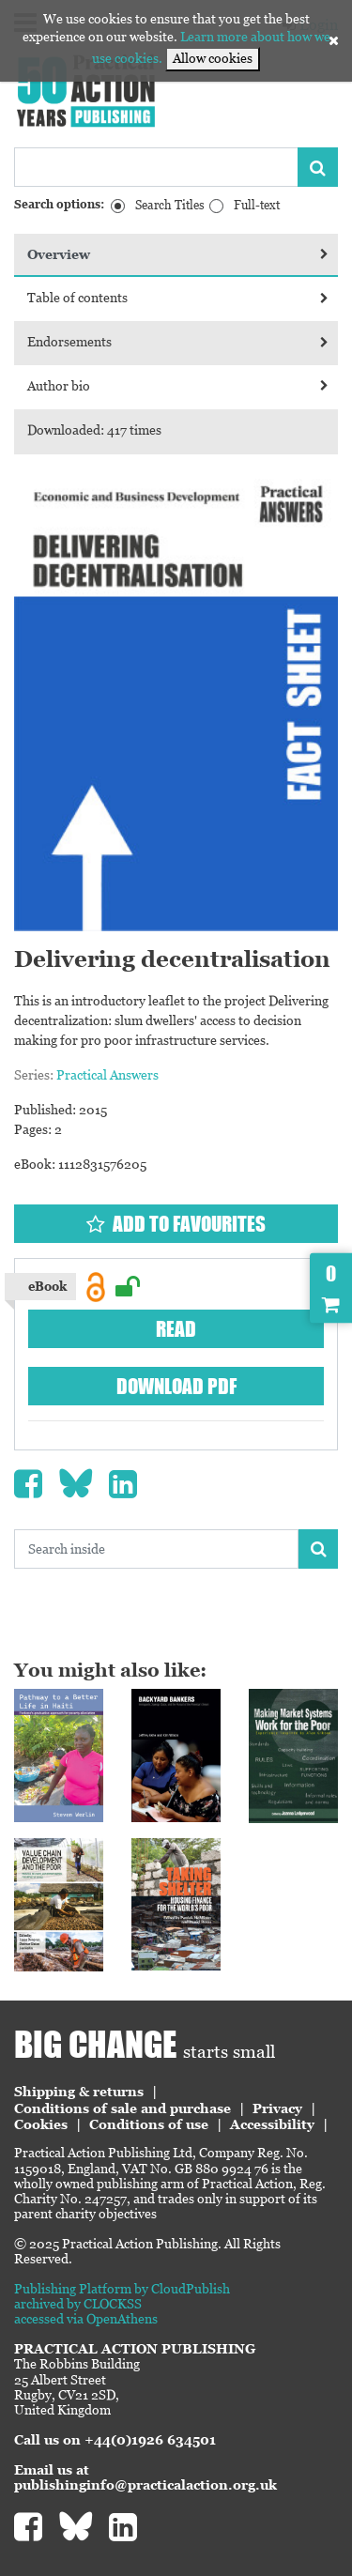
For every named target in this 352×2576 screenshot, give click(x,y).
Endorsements (178, 341)
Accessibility (272, 2124)
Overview (178, 254)
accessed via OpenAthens (86, 2318)
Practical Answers (107, 1074)
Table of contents (178, 297)
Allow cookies (213, 58)
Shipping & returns (79, 2091)
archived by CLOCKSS (78, 2303)
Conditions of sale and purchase (122, 2108)
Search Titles (170, 205)
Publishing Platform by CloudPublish (122, 2288)
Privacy (277, 2108)
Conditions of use (148, 2124)
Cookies (41, 2124)
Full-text (257, 205)
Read (176, 1329)
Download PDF (176, 1386)
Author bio (178, 385)
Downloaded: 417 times (94, 429)
